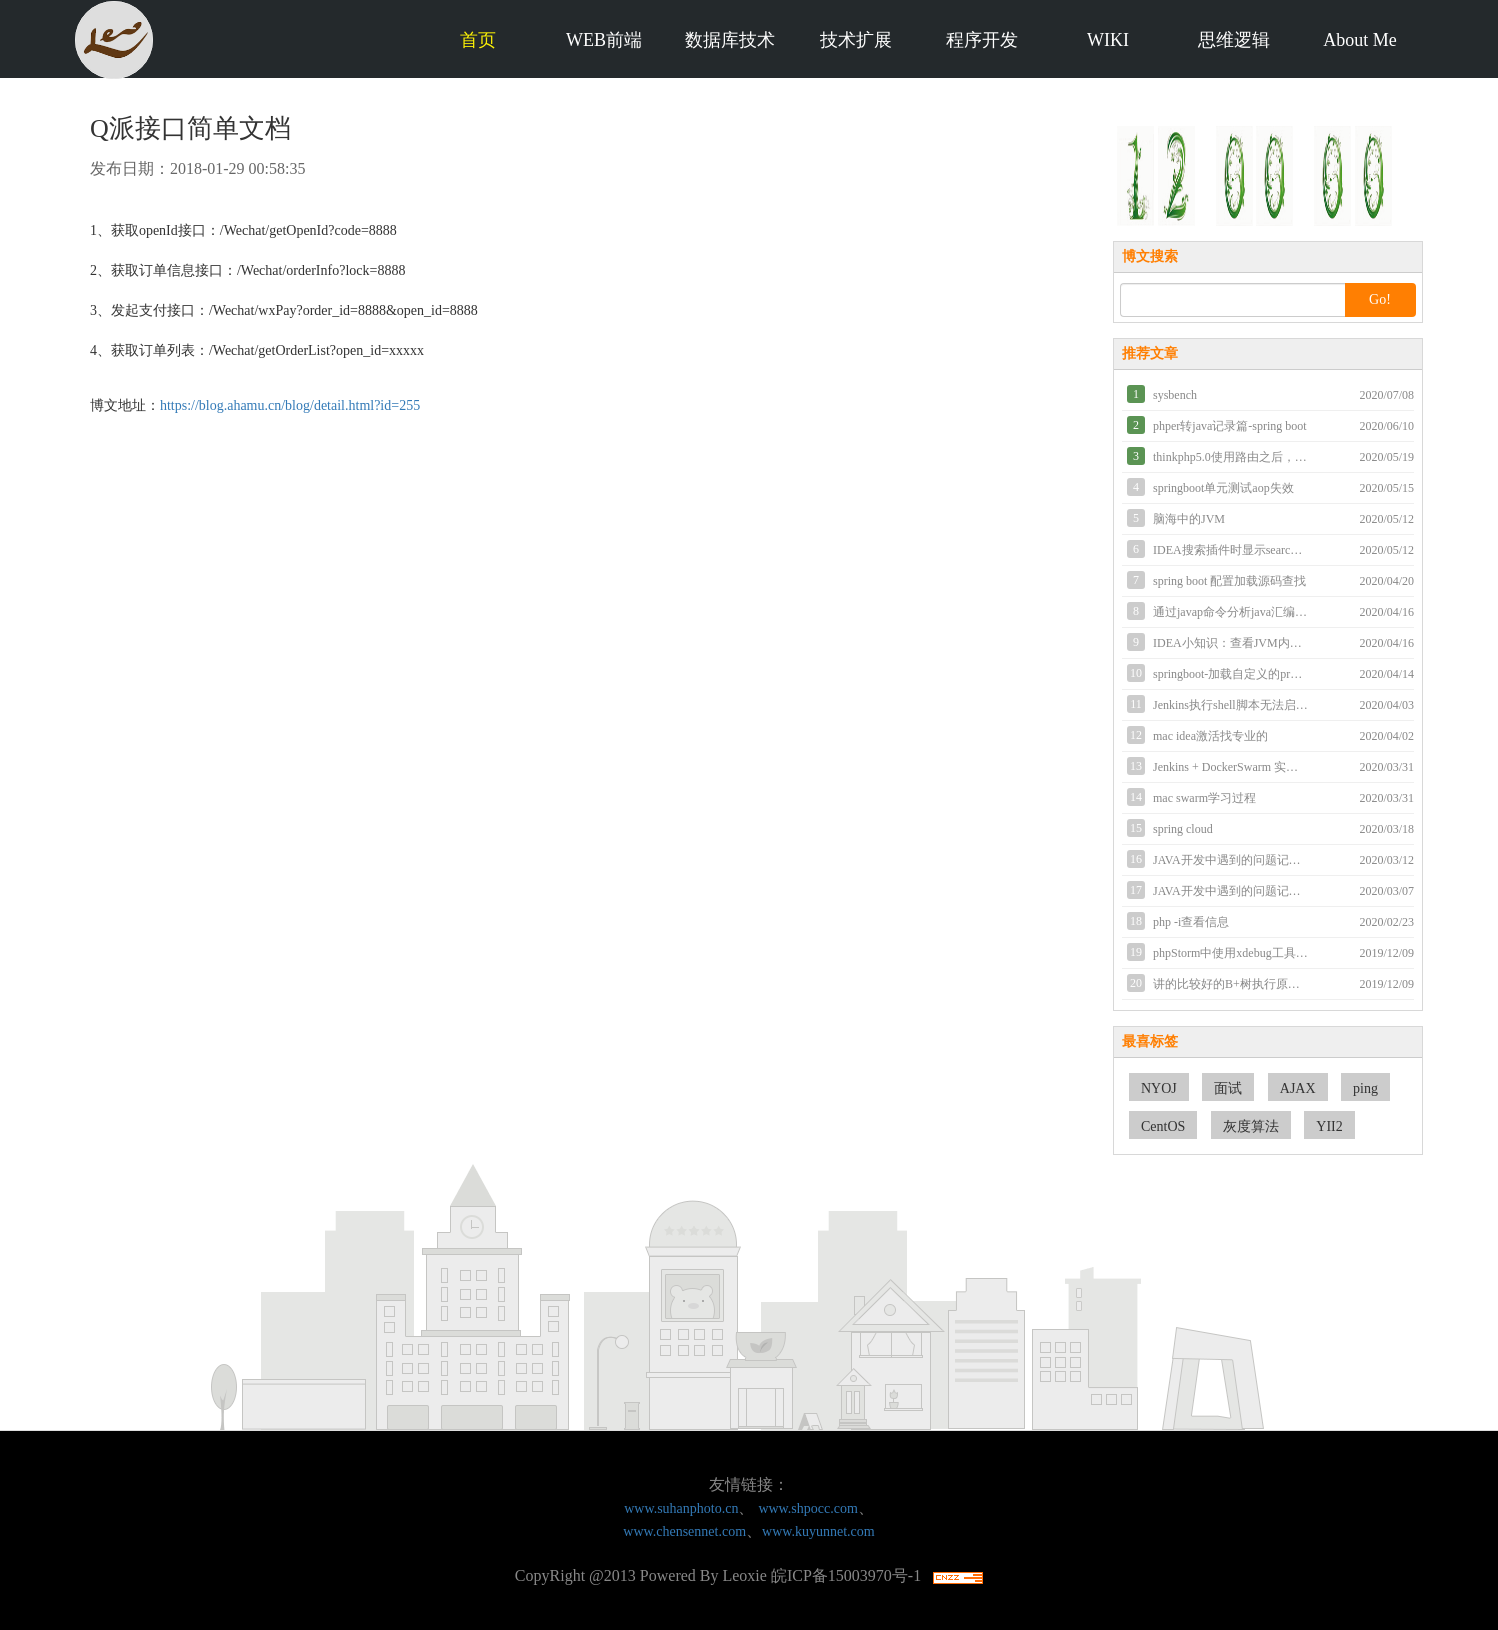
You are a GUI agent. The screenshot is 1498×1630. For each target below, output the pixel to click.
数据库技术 (730, 40)
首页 (478, 40)
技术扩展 (856, 40)
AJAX (1298, 1088)
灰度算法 (1251, 1126)
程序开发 (982, 40)
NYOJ (1159, 1088)
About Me (1360, 40)
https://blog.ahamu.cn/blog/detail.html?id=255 (290, 405)
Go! (1380, 299)
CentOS (1163, 1126)
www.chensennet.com (684, 1531)
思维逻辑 (1234, 40)
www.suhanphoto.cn (681, 1508)
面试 (1228, 1088)
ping (1365, 1088)
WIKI (1108, 40)
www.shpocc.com (807, 1508)
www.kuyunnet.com (818, 1531)
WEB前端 (604, 40)
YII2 (1329, 1126)
